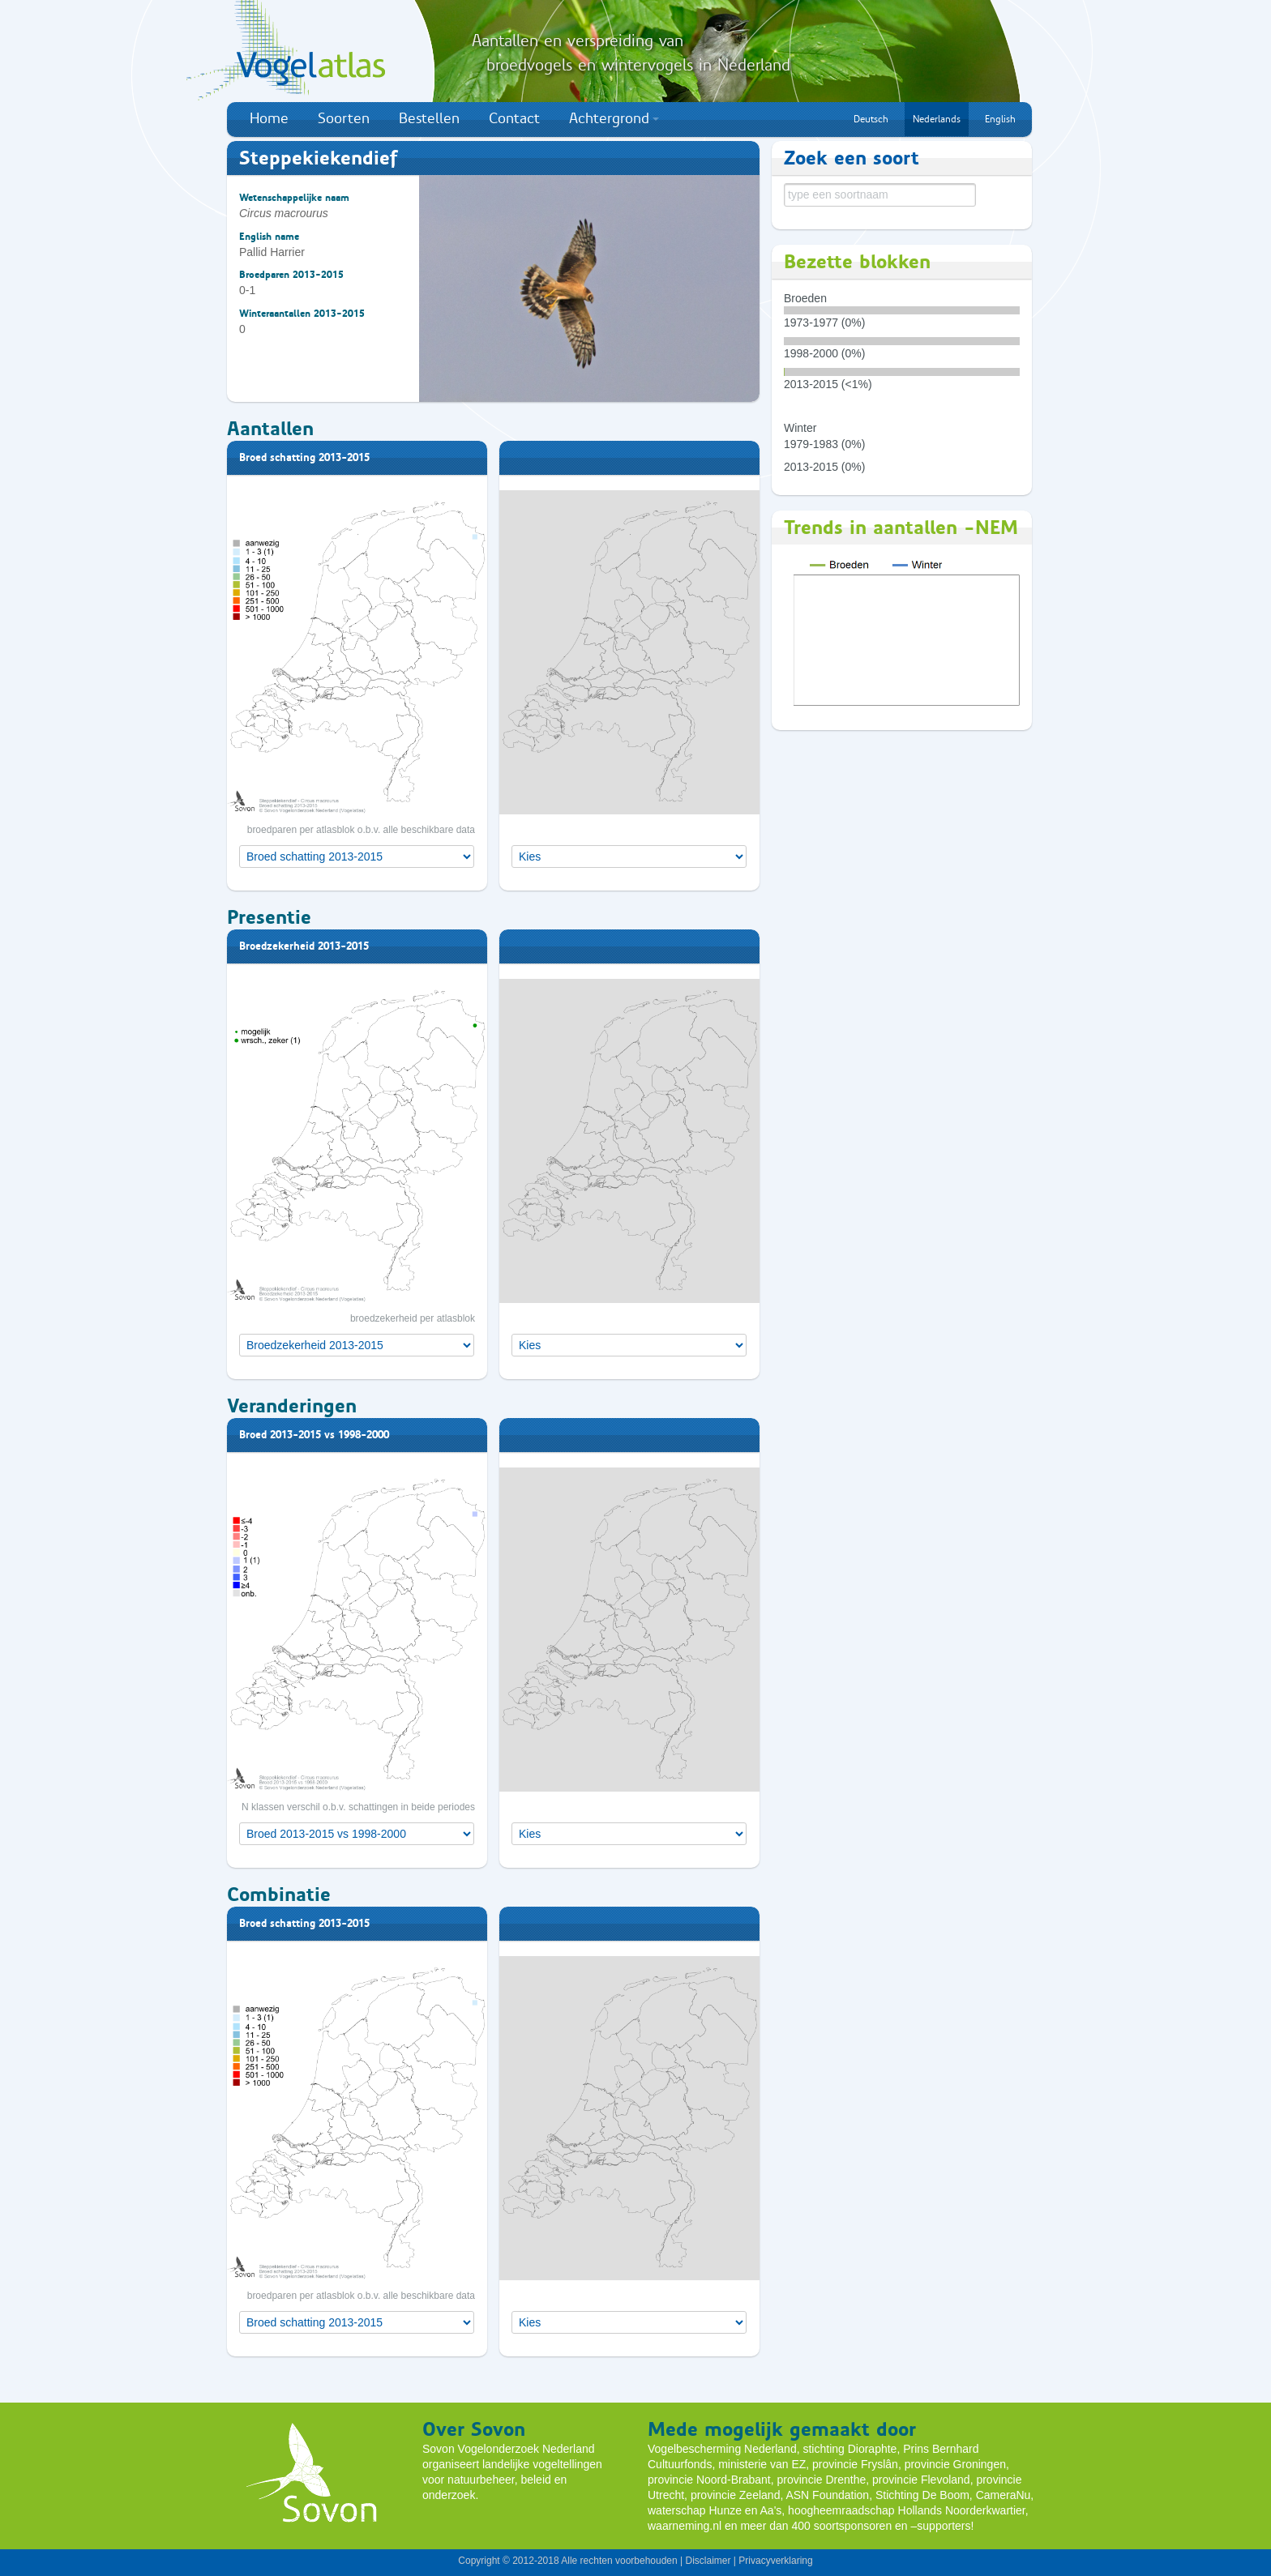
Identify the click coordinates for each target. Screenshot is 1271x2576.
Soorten (344, 118)
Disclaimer (707, 2560)
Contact (514, 118)
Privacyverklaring (775, 2560)
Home (269, 118)
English (1000, 119)
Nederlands (937, 119)
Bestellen (429, 118)
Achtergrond (614, 118)
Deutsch (871, 119)
